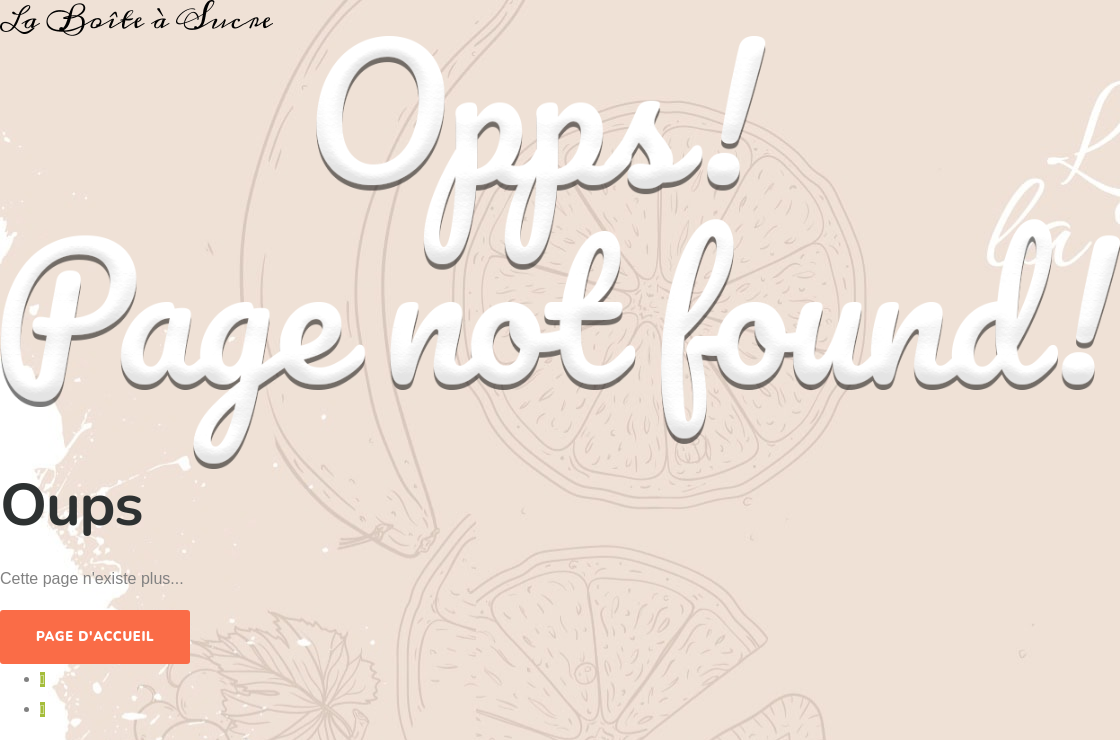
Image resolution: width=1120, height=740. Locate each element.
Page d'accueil (95, 637)
